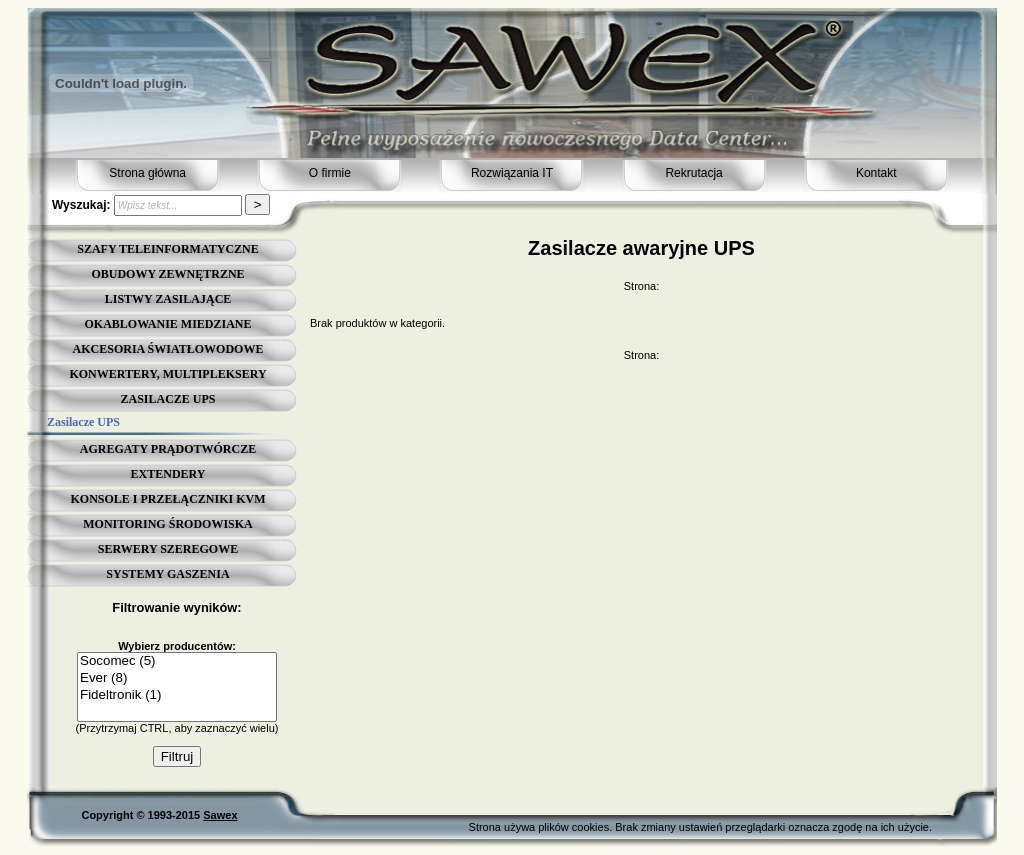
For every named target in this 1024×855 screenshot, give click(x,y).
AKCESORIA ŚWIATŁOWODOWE (168, 349)
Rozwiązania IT (512, 173)
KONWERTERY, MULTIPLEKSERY (167, 374)
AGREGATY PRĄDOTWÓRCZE (168, 449)
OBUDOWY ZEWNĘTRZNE (167, 274)
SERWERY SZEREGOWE (168, 549)
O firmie (330, 173)
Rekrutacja (693, 173)
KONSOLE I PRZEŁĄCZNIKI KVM (167, 499)
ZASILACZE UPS (167, 399)
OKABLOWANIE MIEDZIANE (167, 324)
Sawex (220, 815)
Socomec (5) (177, 661)
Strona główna (147, 173)
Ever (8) (177, 678)
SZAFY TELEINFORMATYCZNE (167, 249)
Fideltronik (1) (177, 695)
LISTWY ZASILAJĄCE (168, 299)
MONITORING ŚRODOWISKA (167, 524)
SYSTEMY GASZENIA (167, 574)
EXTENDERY (168, 474)
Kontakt (876, 173)
